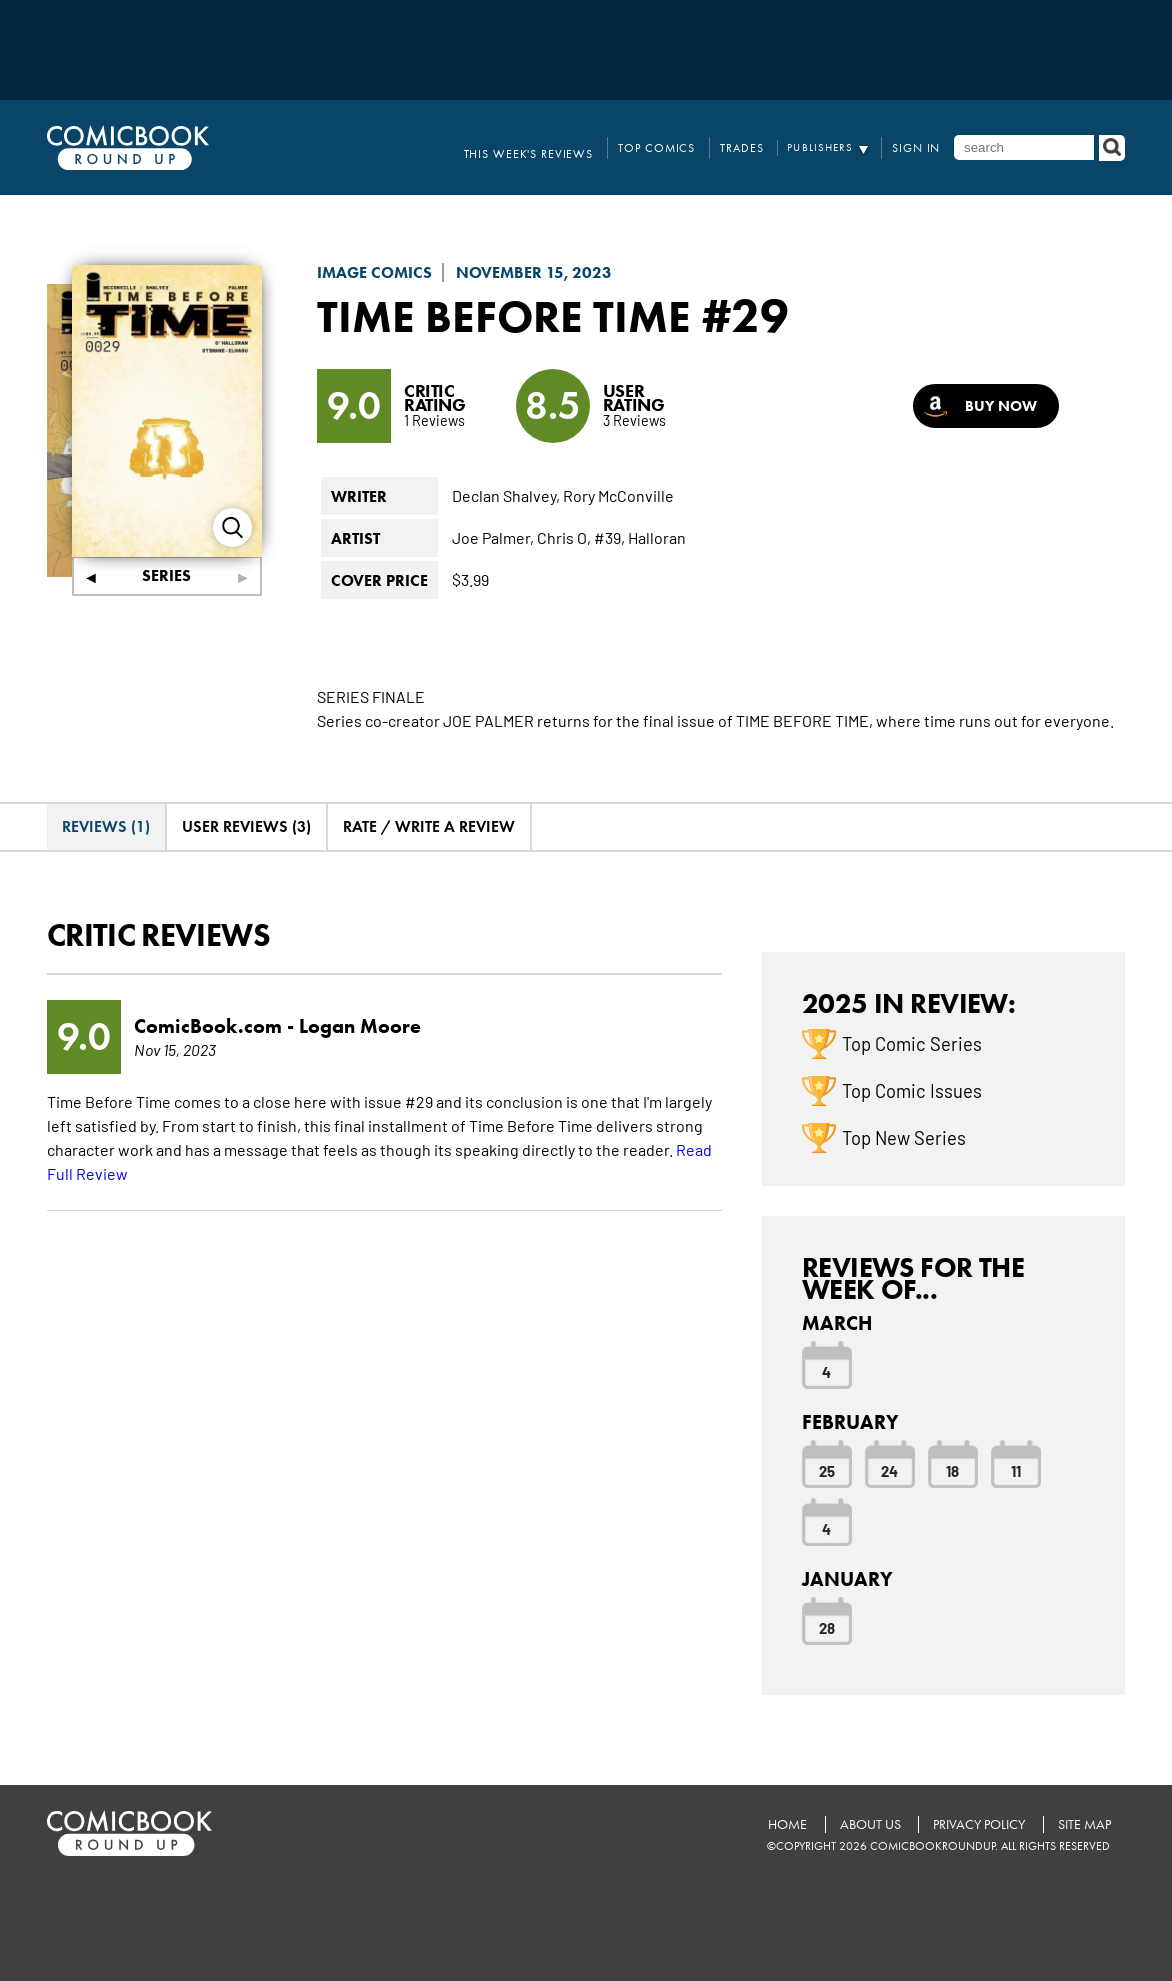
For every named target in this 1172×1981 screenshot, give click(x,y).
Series (166, 575)
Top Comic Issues (912, 1089)
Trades (752, 147)
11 (1016, 1470)
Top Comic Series (912, 1042)
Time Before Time (516, 315)
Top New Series (904, 1136)
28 (827, 1627)
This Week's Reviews (556, 147)
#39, (609, 537)
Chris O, (564, 537)
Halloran (657, 537)
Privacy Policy (977, 1823)
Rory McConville (618, 495)
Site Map (1083, 1823)
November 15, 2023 (534, 272)
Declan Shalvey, (506, 495)
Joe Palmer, (493, 537)
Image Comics (374, 272)
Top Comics (674, 147)
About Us (866, 1823)
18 (952, 1470)
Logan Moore (360, 1026)
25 (827, 1470)
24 (889, 1470)
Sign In (920, 147)
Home (782, 1823)
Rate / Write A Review (429, 826)
